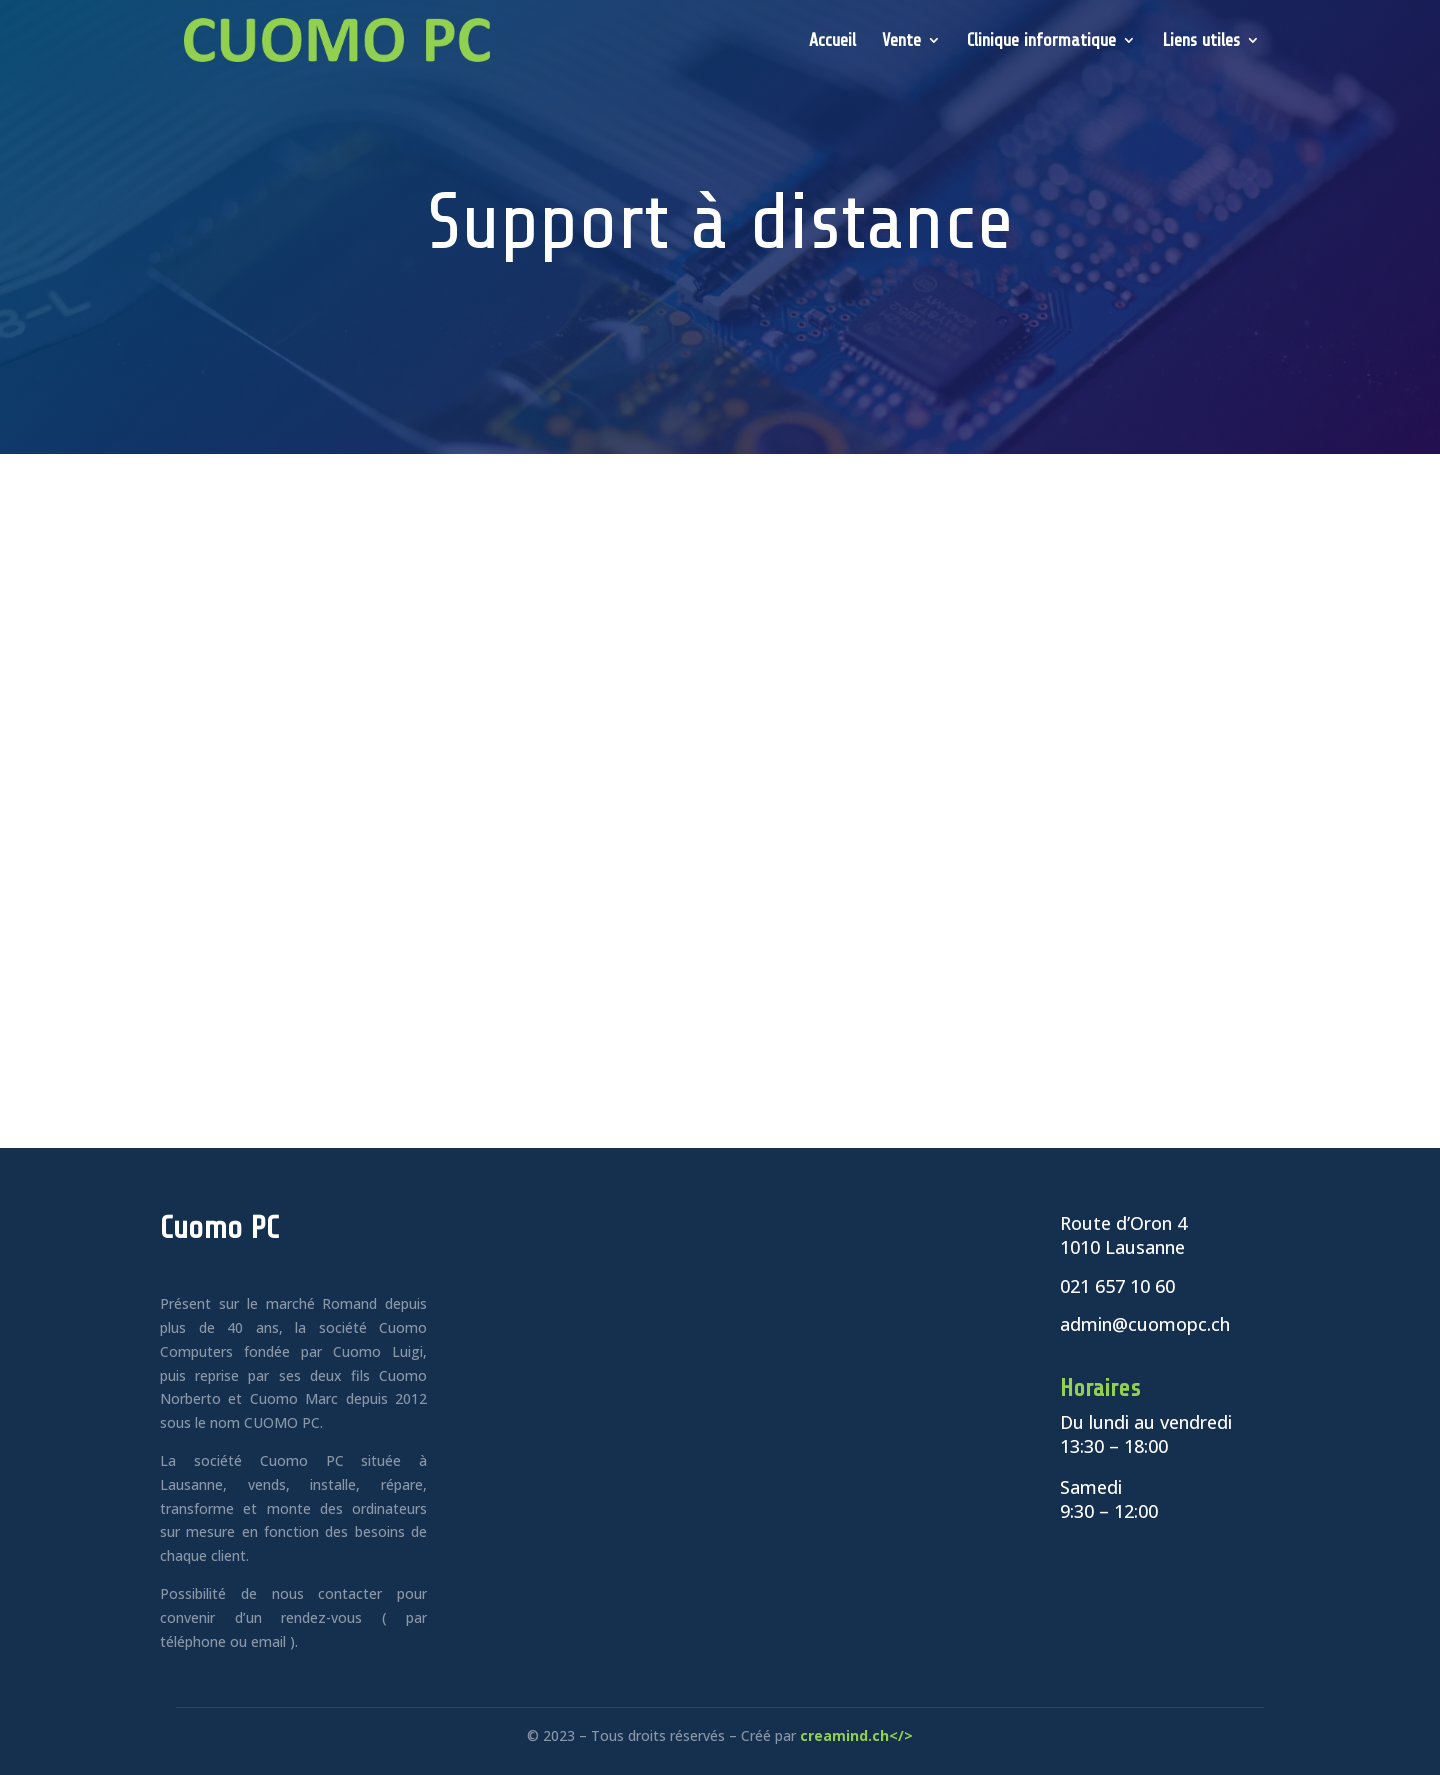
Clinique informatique (1041, 41)
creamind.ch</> (856, 1735)
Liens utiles (1201, 41)
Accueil (832, 41)
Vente (901, 41)
